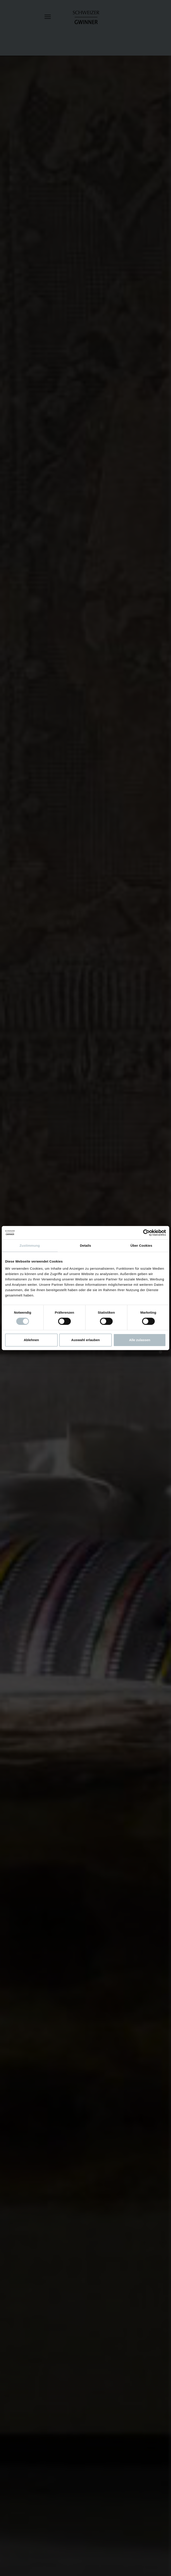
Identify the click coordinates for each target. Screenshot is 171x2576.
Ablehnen (31, 1340)
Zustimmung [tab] (30, 1245)
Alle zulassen (139, 1340)
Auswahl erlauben (85, 1340)
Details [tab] (85, 1245)
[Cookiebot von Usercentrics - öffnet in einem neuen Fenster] (146, 1232)
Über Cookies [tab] (141, 1245)
